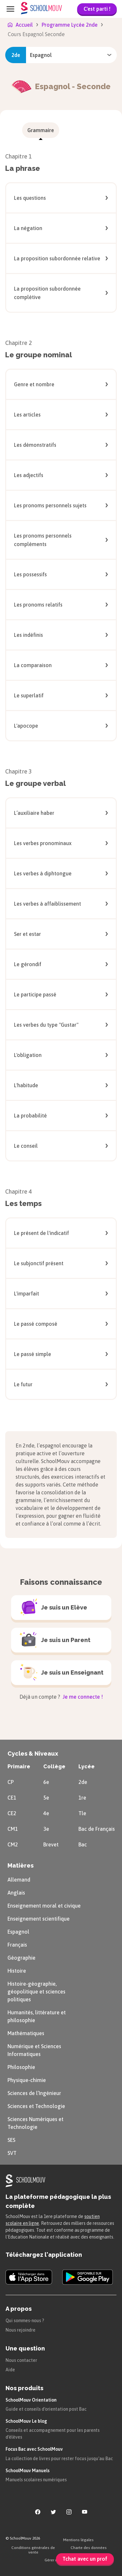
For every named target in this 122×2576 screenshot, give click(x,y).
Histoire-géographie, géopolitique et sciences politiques (36, 1991)
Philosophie (21, 2067)
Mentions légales (78, 2540)
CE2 (11, 1813)
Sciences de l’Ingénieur (34, 2093)
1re (82, 1798)
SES (11, 2140)
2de (82, 1782)
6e (46, 1782)
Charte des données (89, 2547)
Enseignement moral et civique (44, 1906)
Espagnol (18, 1932)
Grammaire (40, 130)
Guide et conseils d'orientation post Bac (46, 2409)
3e (46, 1829)
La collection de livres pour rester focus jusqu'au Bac (59, 2458)
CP (10, 1782)
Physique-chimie (26, 2080)
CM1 (12, 1829)
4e (46, 1813)
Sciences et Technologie (36, 2106)
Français (17, 1945)
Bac (82, 1844)
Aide (10, 2369)
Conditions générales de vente (33, 2550)
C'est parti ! (97, 9)
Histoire (16, 1971)
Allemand (18, 1880)
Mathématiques (25, 2033)
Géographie (21, 1958)
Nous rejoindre (20, 2330)
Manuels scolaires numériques (36, 2479)
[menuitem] (40, 130)
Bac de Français (96, 1829)
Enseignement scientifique (38, 1919)
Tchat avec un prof (84, 2559)
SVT (12, 2153)
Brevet (51, 1844)
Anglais (16, 1893)
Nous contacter (21, 2360)
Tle (82, 1813)
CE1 (11, 1798)
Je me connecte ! (82, 1697)
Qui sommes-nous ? (25, 2320)
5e (46, 1798)
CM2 (12, 1844)
